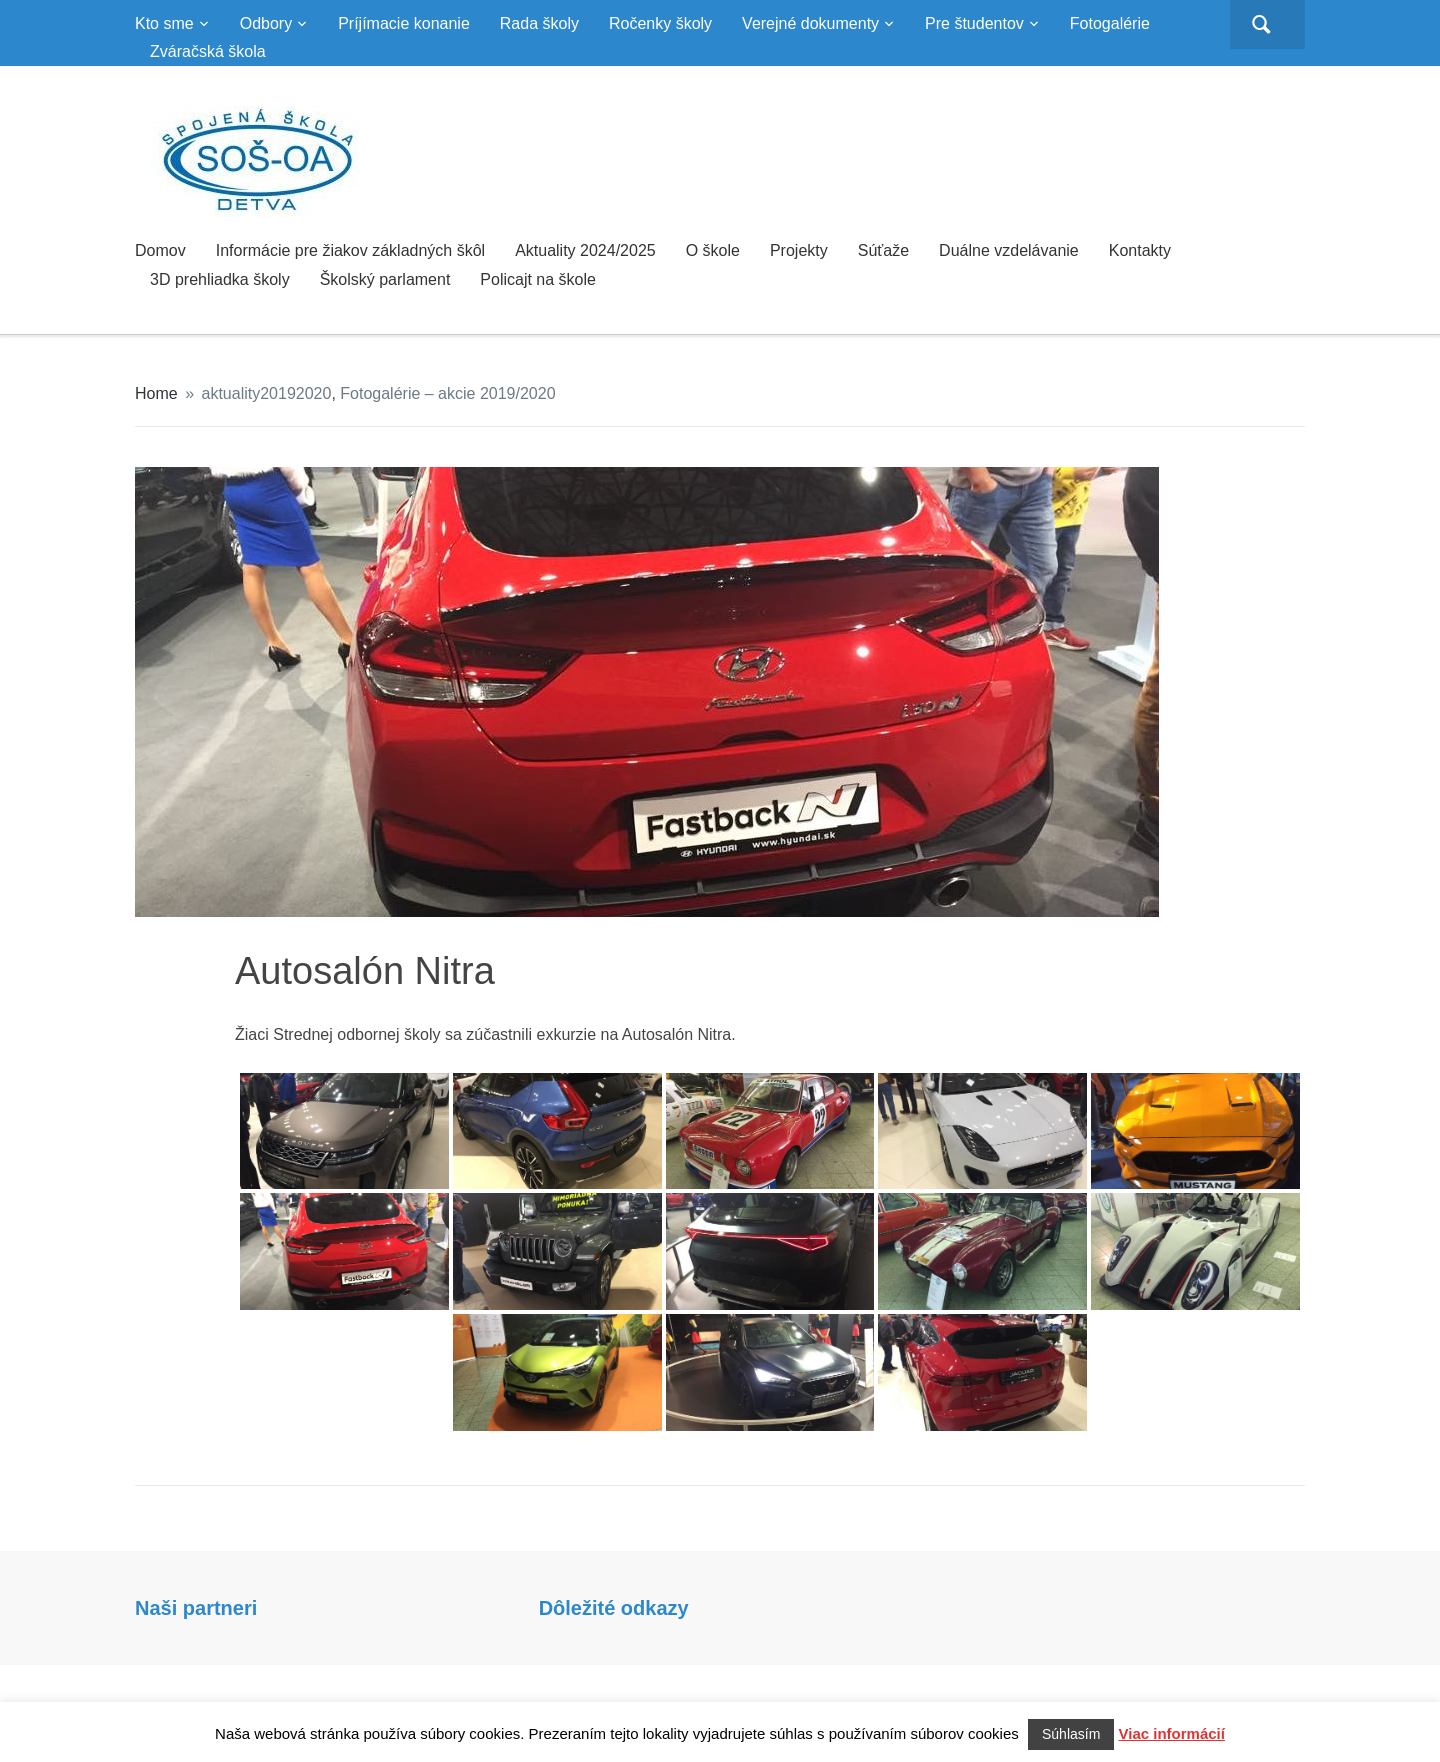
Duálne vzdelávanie (1009, 250)
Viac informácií (1172, 1733)
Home (156, 393)
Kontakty (1140, 250)
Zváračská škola (208, 51)
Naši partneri (196, 1608)
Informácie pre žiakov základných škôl (350, 250)
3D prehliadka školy (220, 279)
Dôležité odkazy (614, 1608)
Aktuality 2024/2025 (585, 250)
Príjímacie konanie (404, 23)
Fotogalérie (1110, 23)
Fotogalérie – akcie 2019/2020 (447, 393)
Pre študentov (974, 23)
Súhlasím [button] (1071, 1734)
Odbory (266, 23)
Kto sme (164, 23)
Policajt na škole (538, 279)
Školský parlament (385, 279)
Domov (160, 250)
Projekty (799, 250)
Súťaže (883, 250)
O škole (713, 250)
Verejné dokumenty (810, 23)
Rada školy (539, 23)
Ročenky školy (660, 23)
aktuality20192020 (267, 393)
